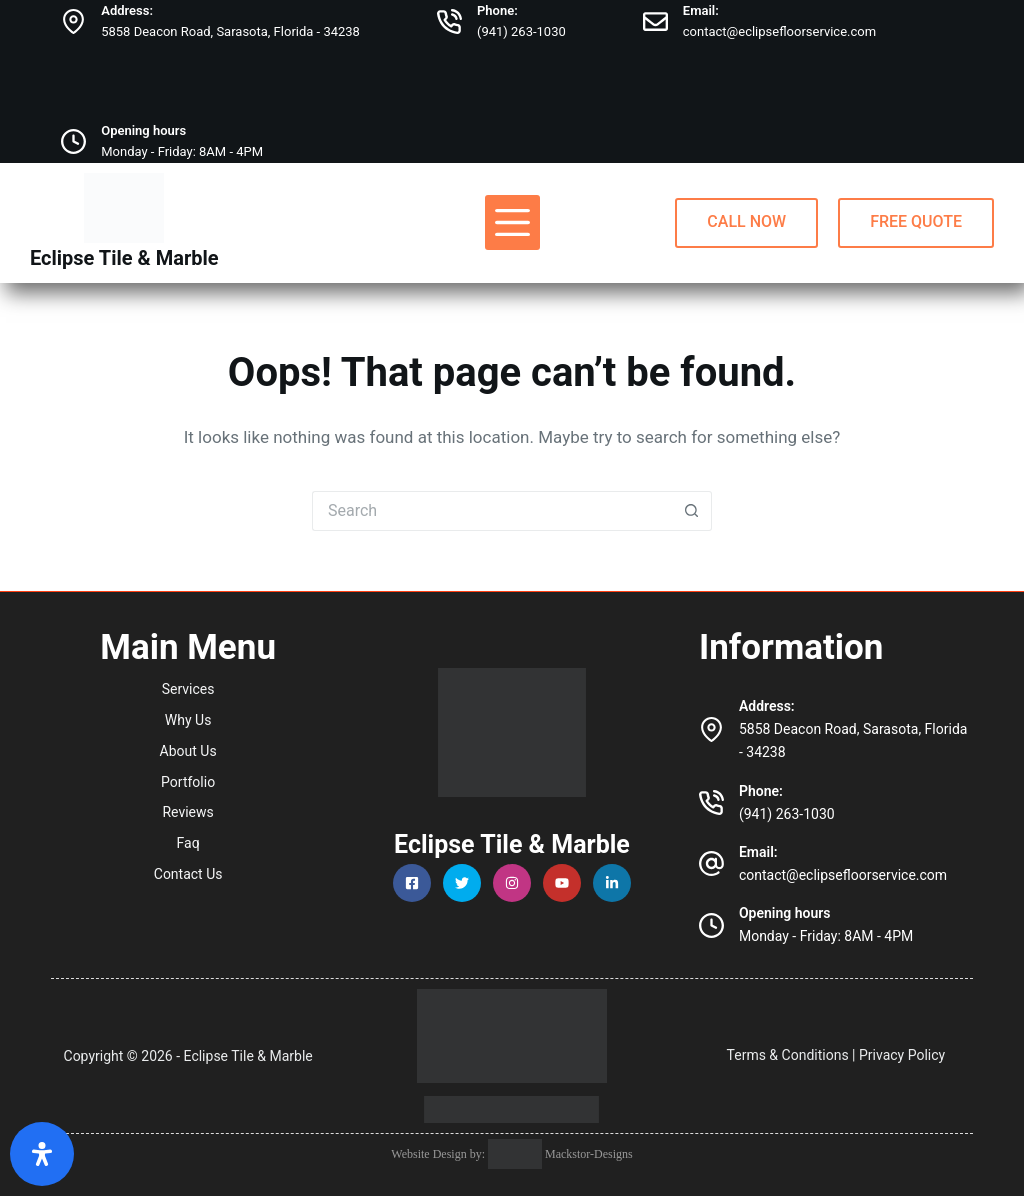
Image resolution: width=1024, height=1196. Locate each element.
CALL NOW (746, 221)
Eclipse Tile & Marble (124, 258)
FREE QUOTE (916, 221)
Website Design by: (439, 1154)
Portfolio (188, 782)
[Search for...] (492, 511)
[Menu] (512, 222)
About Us (188, 751)
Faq (188, 843)
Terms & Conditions (788, 1055)
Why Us (188, 720)
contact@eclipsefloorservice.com (779, 31)
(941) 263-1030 (521, 31)
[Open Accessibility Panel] (42, 1154)
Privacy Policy (902, 1055)
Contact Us (188, 874)
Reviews (187, 812)
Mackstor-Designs (587, 1154)
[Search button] (692, 511)
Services (188, 689)
